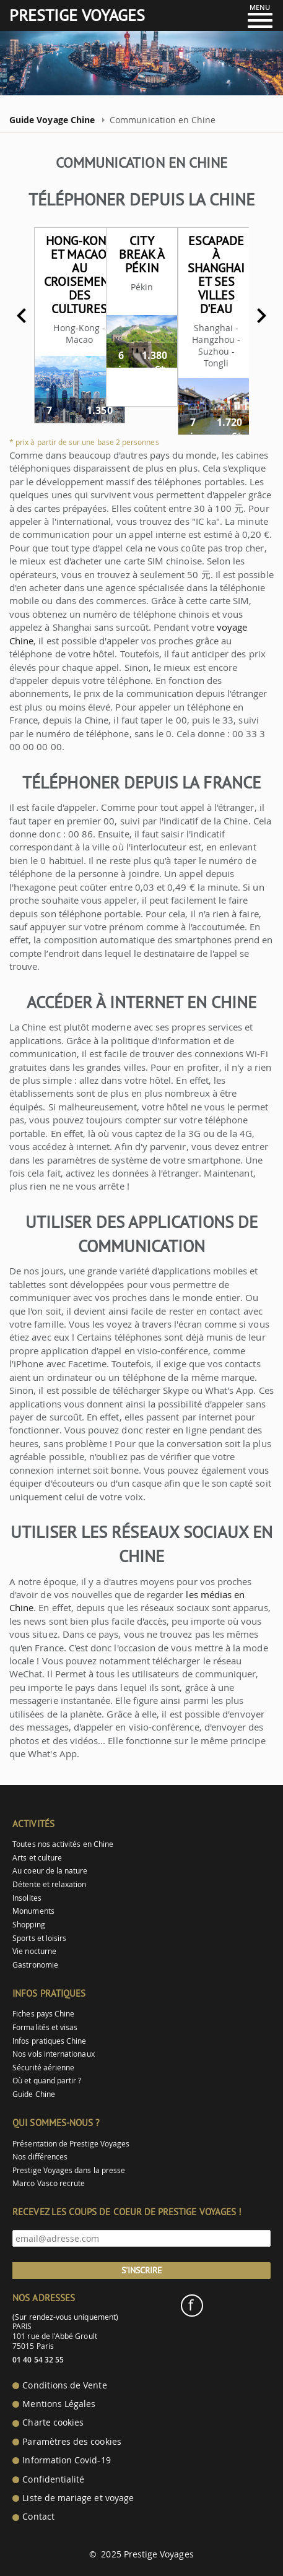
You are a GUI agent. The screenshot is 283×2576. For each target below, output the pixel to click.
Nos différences (39, 2156)
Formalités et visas (44, 2027)
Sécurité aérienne (43, 2067)
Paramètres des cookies (71, 2441)
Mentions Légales (58, 2404)
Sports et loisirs (39, 1938)
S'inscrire (141, 2270)
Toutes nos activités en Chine (62, 1844)
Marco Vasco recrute (48, 2183)
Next (261, 315)
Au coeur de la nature (49, 1870)
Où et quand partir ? (46, 2080)
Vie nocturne (34, 1951)
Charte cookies (53, 2422)
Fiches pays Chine (43, 2013)
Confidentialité (53, 2479)
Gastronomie (35, 1965)
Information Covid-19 (66, 2460)
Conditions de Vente (64, 2385)
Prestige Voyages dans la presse (68, 2170)
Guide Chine (33, 2094)
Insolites (26, 1898)
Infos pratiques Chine (49, 2041)
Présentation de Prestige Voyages (70, 2143)
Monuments (33, 1911)
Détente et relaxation (49, 1884)
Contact (38, 2516)
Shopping (28, 1924)
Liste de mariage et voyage (78, 2498)
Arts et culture (37, 1857)
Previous (21, 315)
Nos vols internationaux (53, 2054)
